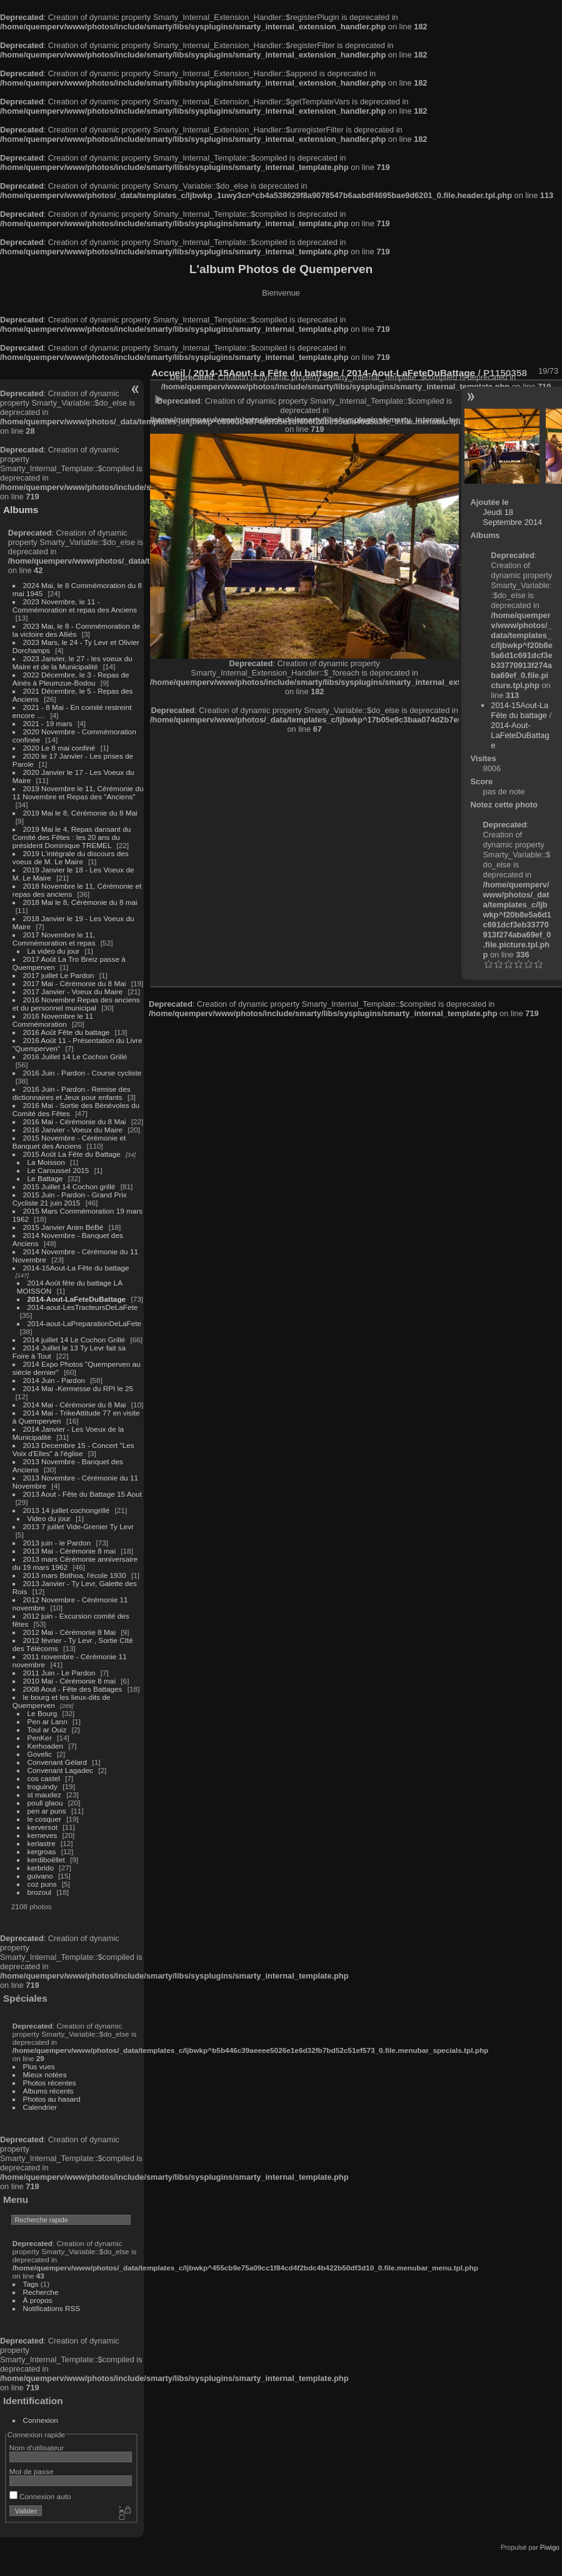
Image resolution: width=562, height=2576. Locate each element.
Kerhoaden (46, 1746)
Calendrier (40, 2107)
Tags (31, 2284)
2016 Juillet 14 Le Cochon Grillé (75, 1056)
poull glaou (45, 1803)
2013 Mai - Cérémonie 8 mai (69, 1551)
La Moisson (46, 1162)
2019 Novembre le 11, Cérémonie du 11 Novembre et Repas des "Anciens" (78, 792)
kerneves (43, 1835)
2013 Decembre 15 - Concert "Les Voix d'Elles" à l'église (73, 1449)
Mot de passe (31, 2471)
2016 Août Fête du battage (66, 1032)
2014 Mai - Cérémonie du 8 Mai (74, 1404)
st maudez (44, 1794)
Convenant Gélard (58, 1762)
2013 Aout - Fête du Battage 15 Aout (82, 1494)
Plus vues (39, 2066)
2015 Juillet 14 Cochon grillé (69, 1186)
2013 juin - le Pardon (57, 1543)
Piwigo (549, 2547)
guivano (40, 1876)
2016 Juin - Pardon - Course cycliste (82, 1073)
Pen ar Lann (48, 1721)
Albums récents (48, 2091)
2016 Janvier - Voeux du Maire (73, 1130)
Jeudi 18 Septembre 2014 (513, 517)
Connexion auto (40, 2496)
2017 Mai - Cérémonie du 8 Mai (74, 983)
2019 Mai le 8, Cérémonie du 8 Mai (80, 813)
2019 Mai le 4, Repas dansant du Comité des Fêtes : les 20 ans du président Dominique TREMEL (72, 837)
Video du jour (49, 1518)
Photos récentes (49, 2083)
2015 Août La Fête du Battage (72, 1154)
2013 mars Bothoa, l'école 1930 (74, 1575)
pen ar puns (47, 1811)
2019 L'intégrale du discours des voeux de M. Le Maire (71, 857)
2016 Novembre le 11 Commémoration (53, 1020)
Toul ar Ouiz (47, 1729)
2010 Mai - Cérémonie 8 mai (69, 1681)
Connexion (40, 2420)
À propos (38, 2300)
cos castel (44, 1778)
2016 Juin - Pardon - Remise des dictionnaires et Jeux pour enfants (72, 1093)
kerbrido (41, 1868)
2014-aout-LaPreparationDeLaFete (85, 1323)
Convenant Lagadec (60, 1770)
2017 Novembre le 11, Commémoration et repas (54, 939)
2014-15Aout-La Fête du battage (76, 1268)
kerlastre (42, 1843)
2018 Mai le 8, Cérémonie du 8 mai (80, 902)
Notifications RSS (52, 2308)
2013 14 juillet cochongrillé (67, 1510)
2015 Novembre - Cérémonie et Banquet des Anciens (69, 1142)
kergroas (42, 1851)
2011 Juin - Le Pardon (59, 1673)
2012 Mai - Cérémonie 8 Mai (69, 1632)
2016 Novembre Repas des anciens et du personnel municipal (76, 1004)
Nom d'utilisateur (36, 2448)
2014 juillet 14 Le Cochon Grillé (74, 1339)
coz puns (42, 1884)
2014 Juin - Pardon (54, 1380)
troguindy (43, 1786)
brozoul (40, 1892)
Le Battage (45, 1178)
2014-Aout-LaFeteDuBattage (77, 1299)
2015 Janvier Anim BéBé (63, 1227)
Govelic (40, 1754)
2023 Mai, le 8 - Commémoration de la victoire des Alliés (76, 630)
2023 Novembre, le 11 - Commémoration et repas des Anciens (75, 605)
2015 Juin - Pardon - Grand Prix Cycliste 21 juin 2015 (70, 1199)
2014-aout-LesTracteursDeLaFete (83, 1307)
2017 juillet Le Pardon (58, 975)
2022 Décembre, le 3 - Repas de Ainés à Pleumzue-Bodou (71, 679)
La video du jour (54, 951)
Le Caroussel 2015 (58, 1170)
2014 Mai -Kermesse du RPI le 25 (78, 1388)
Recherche (41, 2292)
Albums (20, 509)
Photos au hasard (52, 2099)
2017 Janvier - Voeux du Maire (73, 991)
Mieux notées (45, 2074)
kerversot (43, 1827)
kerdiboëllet (46, 1859)
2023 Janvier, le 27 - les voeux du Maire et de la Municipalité (73, 662)
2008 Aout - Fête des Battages (73, 1689)
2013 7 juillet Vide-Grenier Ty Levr (78, 1526)
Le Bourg (43, 1713)
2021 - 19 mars (48, 723)
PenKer (40, 1738)
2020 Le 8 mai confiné (59, 748)
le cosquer (44, 1819)
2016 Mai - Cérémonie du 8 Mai (74, 1121)
